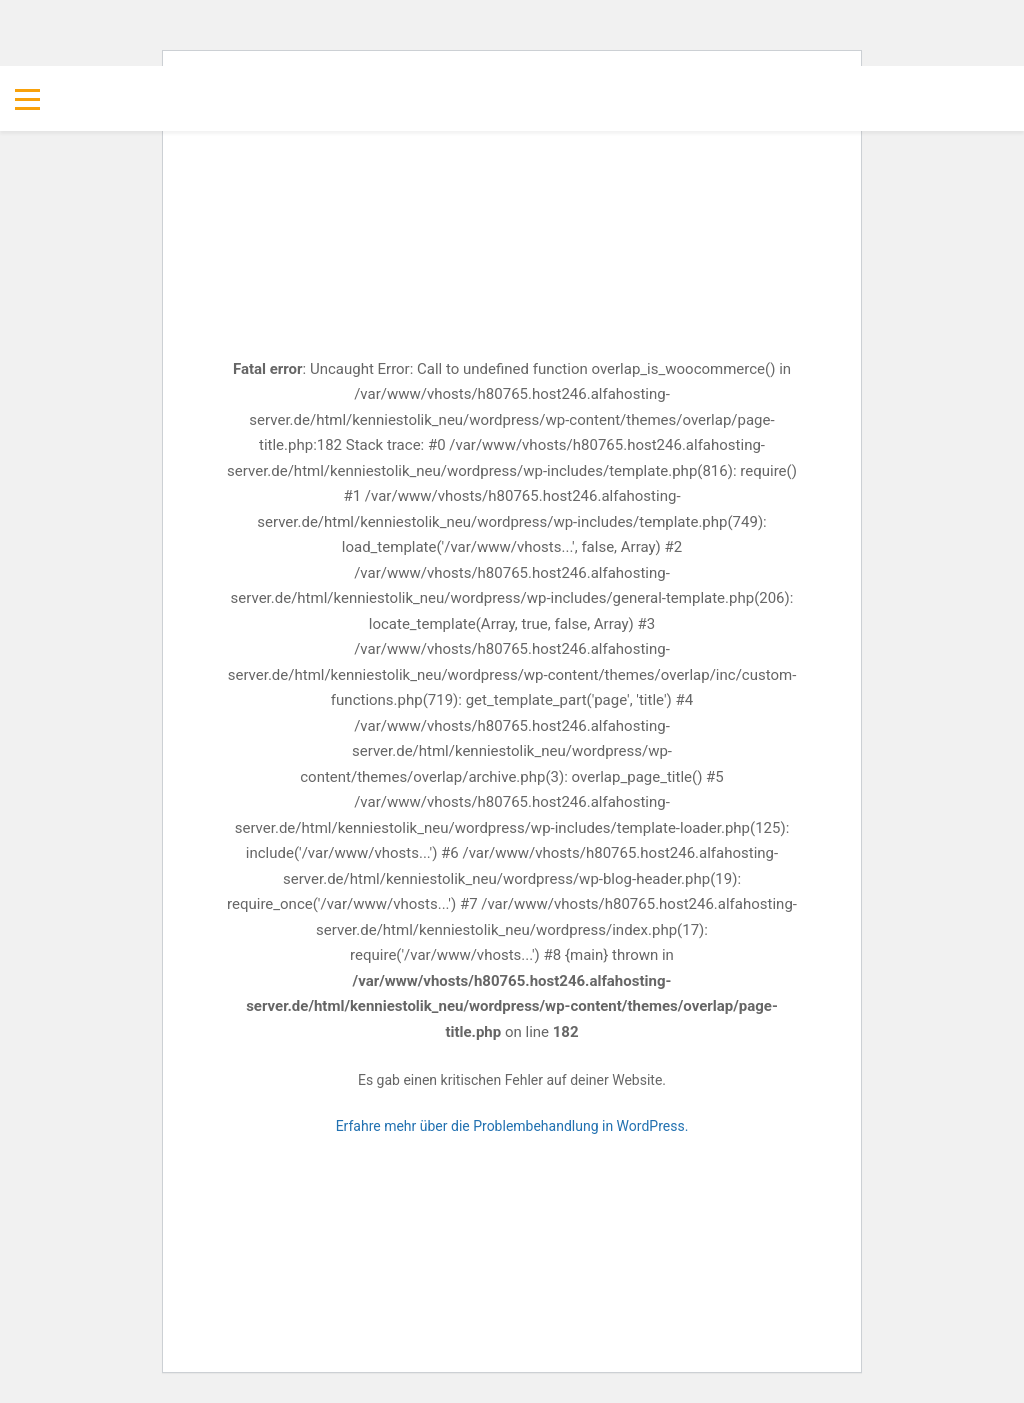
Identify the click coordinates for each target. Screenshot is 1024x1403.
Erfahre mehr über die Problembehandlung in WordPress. (512, 1126)
